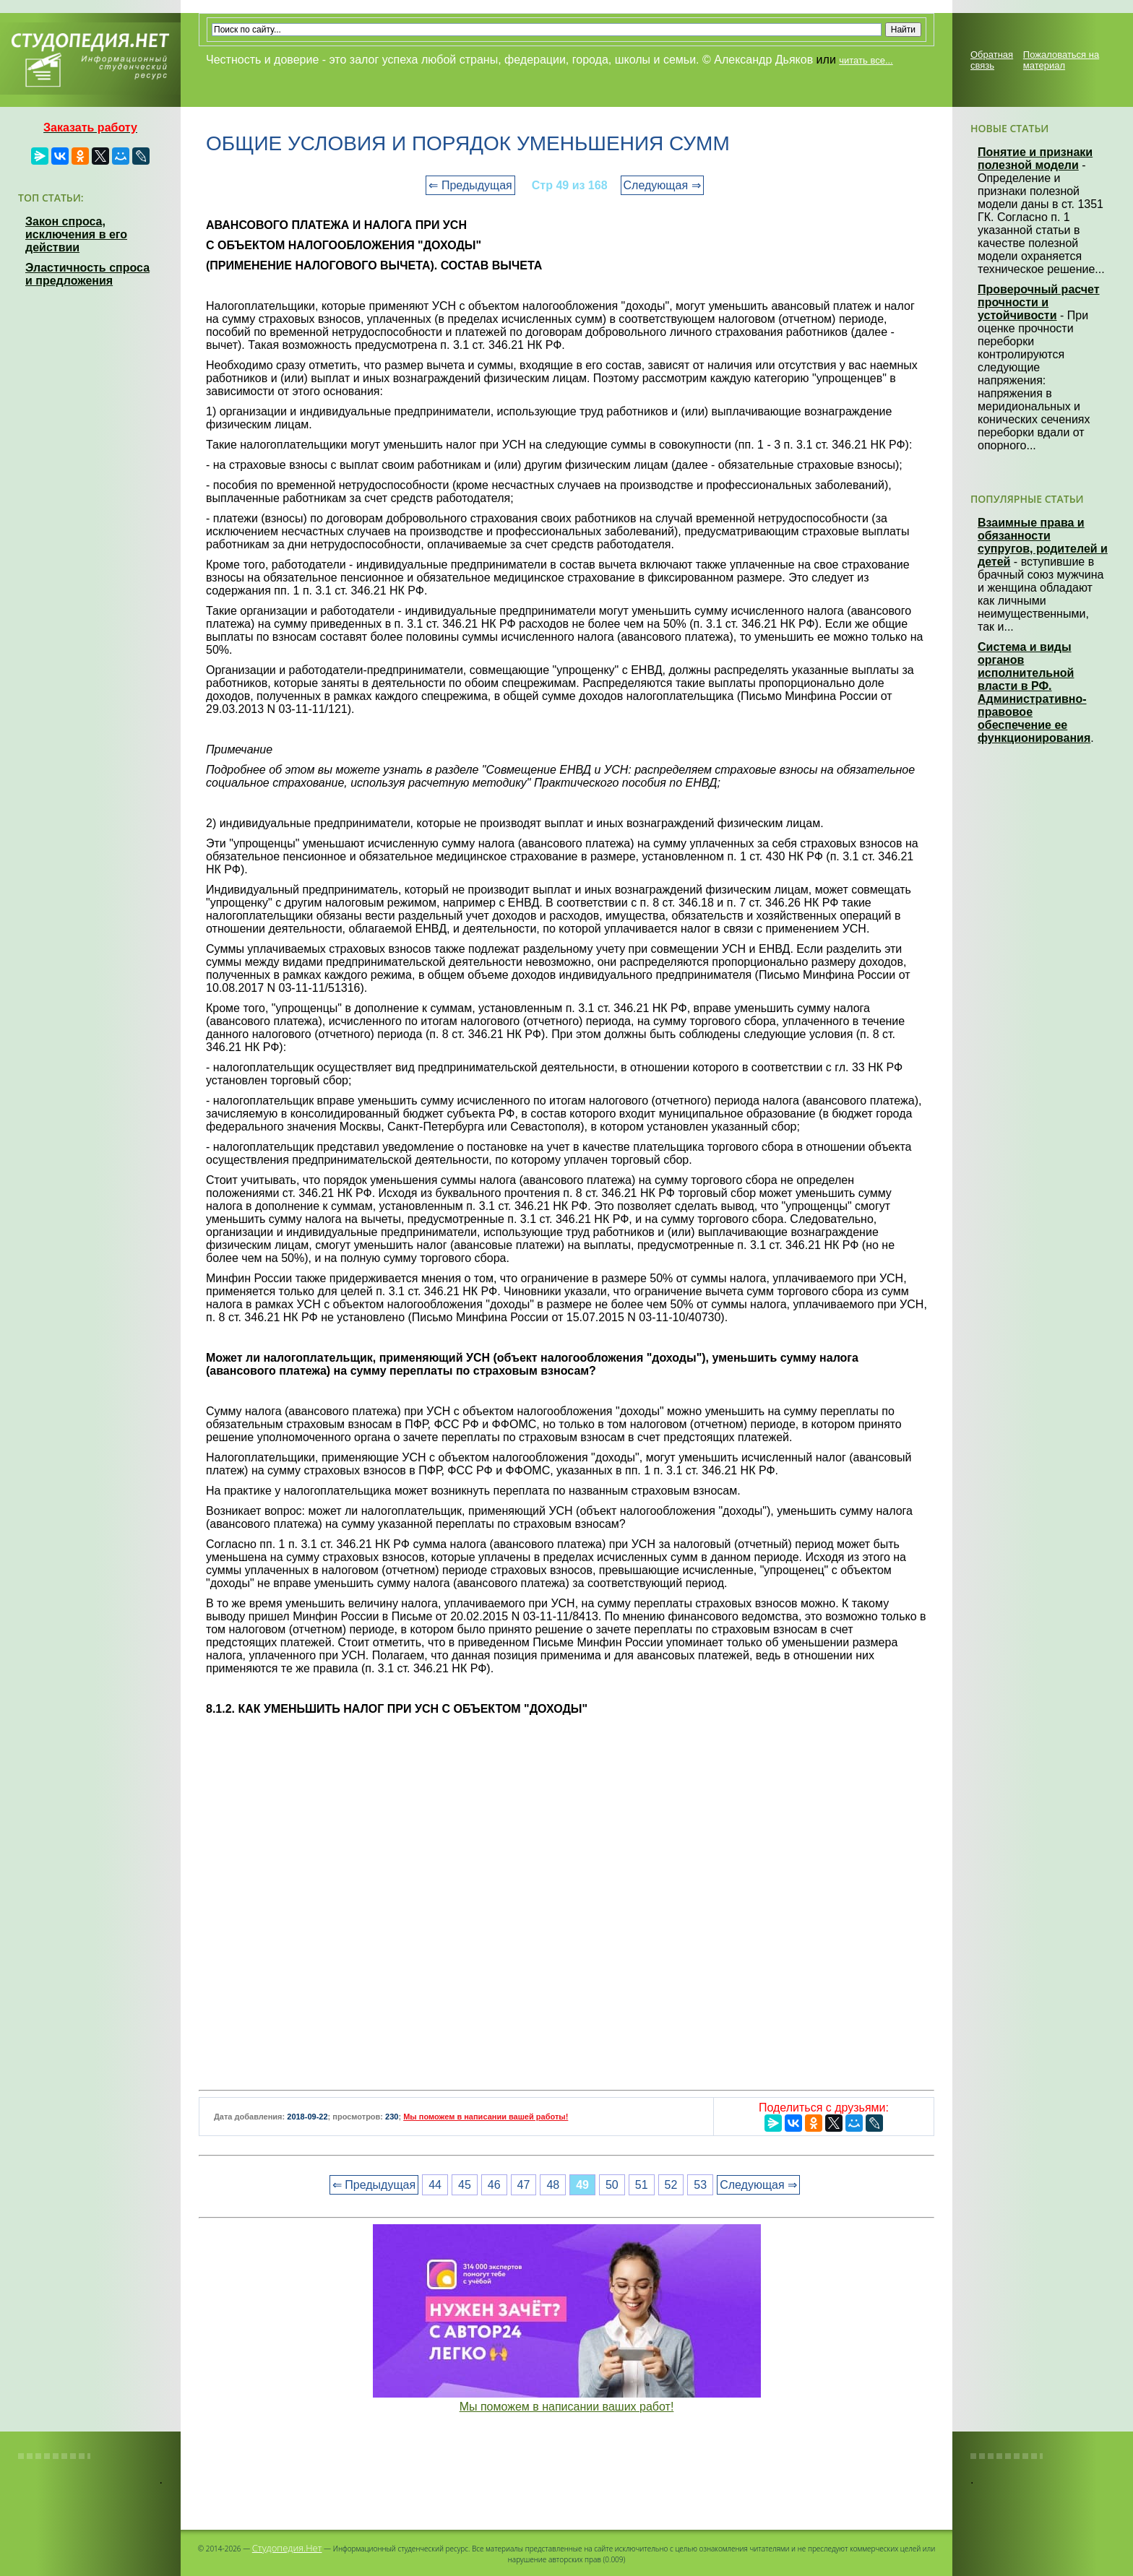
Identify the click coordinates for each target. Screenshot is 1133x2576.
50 (612, 2185)
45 (464, 2185)
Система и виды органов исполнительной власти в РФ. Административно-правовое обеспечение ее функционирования (1034, 692)
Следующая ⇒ (662, 185)
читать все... (865, 60)
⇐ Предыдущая (470, 185)
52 (671, 2185)
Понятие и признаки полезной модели (1035, 158)
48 (552, 2185)
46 (494, 2185)
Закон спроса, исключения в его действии (76, 234)
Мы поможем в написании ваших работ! (567, 2406)
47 (523, 2185)
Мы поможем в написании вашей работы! (485, 2116)
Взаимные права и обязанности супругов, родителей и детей (1043, 542)
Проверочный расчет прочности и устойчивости (1039, 302)
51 (641, 2185)
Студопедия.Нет (287, 2547)
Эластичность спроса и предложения (87, 274)
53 (700, 2185)
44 (434, 2185)
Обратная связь (991, 60)
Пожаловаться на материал (1061, 60)
